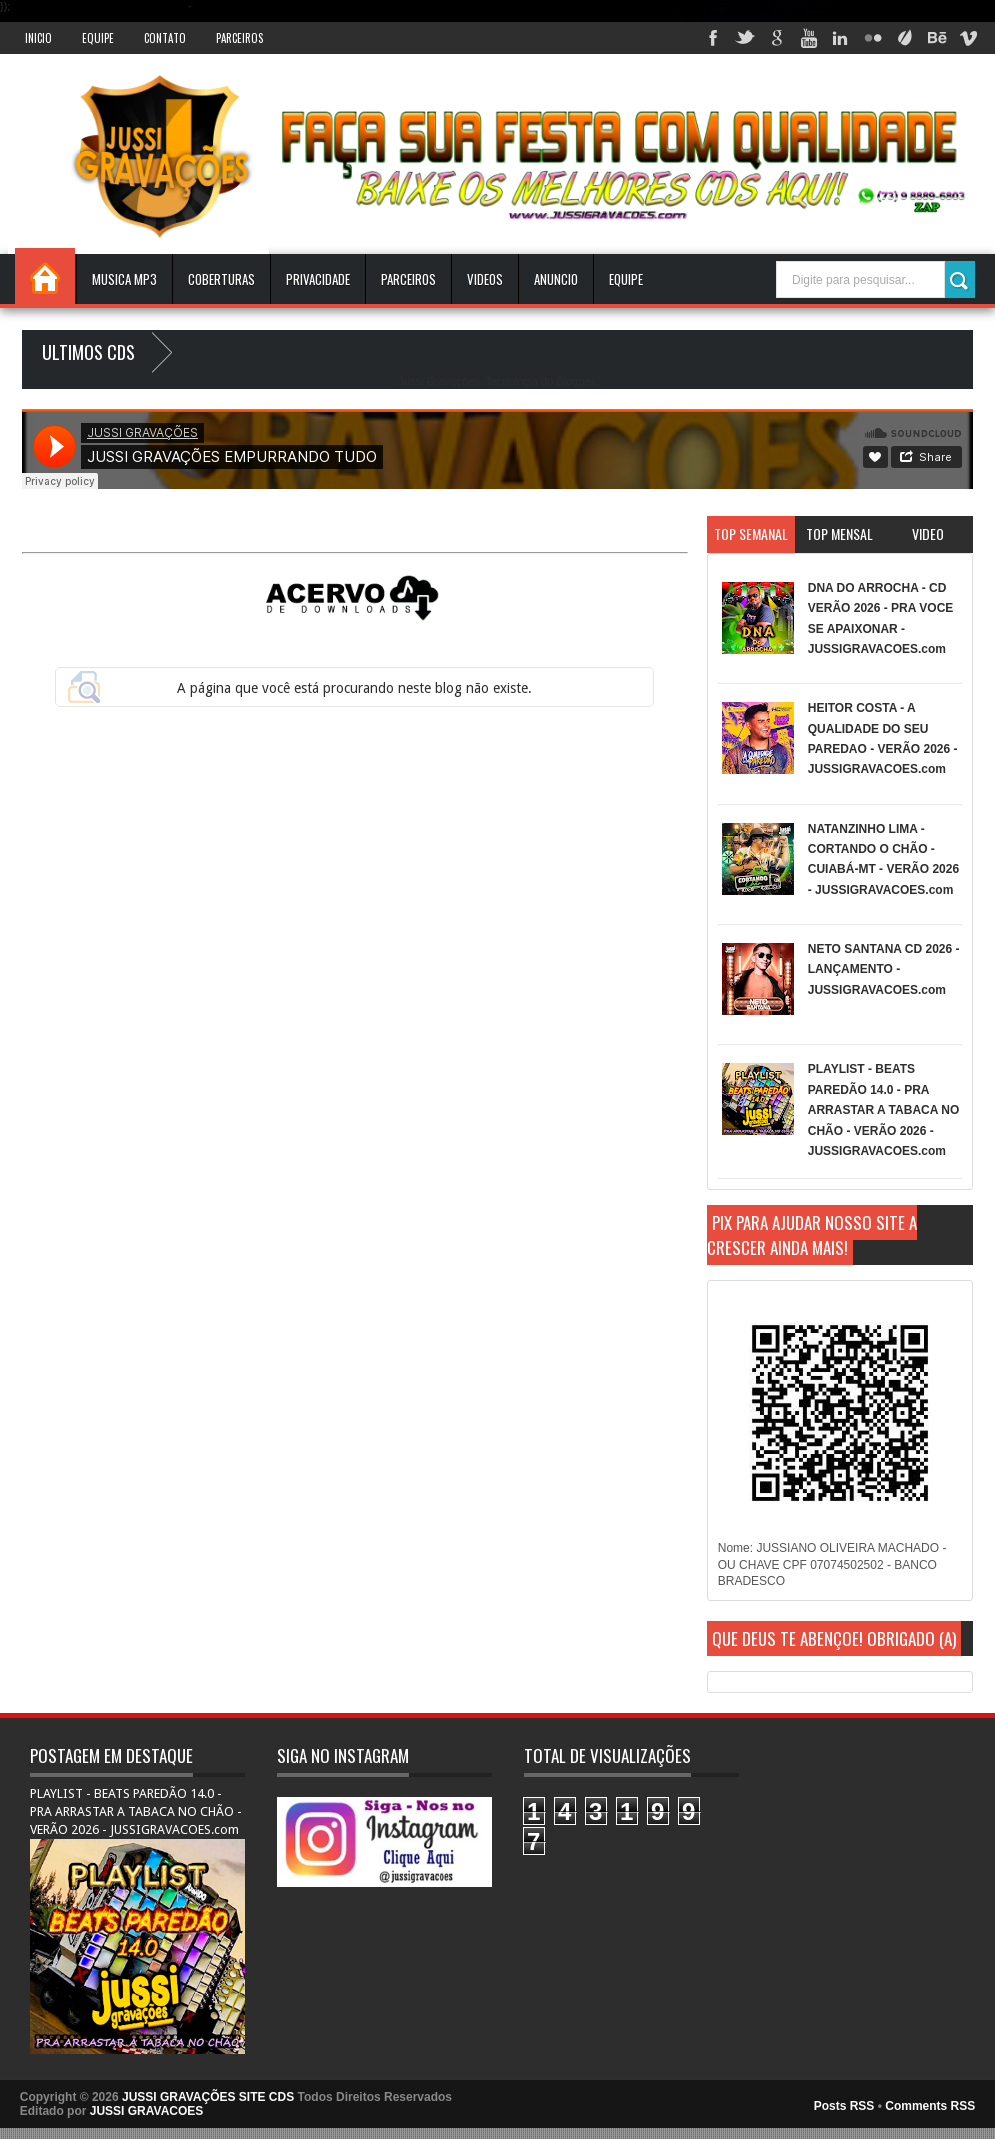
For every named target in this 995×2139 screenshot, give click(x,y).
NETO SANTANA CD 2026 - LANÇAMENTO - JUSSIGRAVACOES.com (884, 969)
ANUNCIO (556, 279)
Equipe (98, 38)
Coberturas (221, 279)
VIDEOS (485, 279)
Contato (165, 38)
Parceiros (239, 38)
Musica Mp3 (124, 279)
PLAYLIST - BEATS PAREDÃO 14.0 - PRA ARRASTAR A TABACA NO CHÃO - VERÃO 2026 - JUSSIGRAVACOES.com (884, 1110)
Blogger (574, 381)
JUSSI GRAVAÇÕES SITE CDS (208, 2097)
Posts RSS (844, 2106)
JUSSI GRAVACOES (147, 2111)
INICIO (38, 38)
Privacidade (318, 279)
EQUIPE (626, 279)
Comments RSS (930, 2106)
